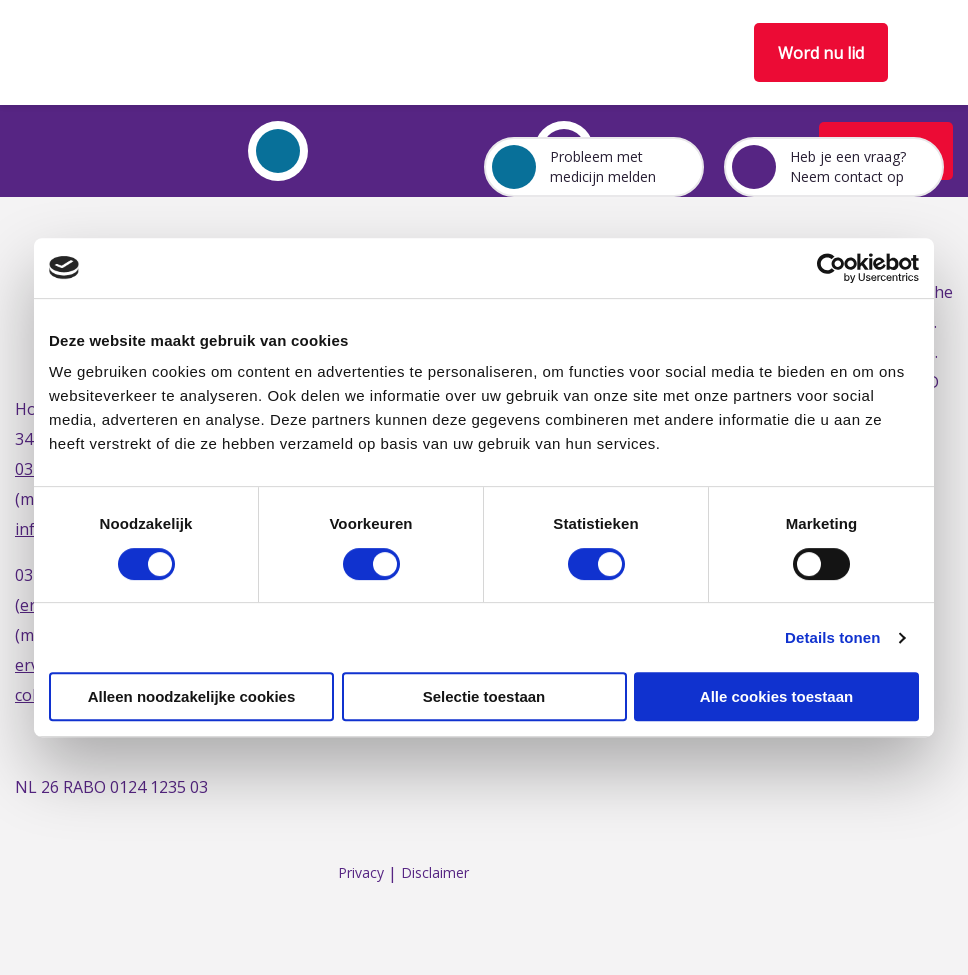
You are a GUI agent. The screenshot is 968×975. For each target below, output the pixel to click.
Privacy (361, 873)
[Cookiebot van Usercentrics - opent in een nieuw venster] (831, 268)
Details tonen (832, 637)
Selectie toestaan (484, 696)
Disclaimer (435, 873)
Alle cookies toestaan (776, 696)
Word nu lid (821, 53)
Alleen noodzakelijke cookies (192, 696)
